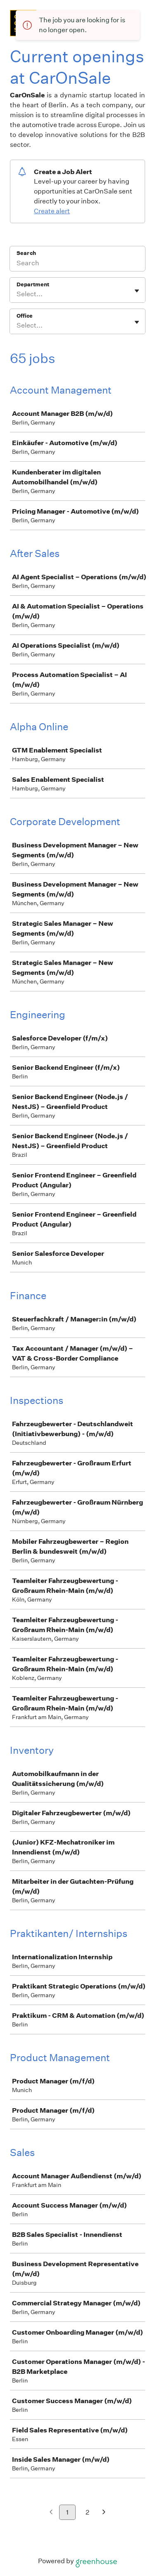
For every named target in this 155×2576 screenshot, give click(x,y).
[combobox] (17, 294)
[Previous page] (51, 2512)
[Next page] (104, 2512)
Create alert (52, 211)
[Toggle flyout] (137, 291)
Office (25, 315)
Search (26, 253)
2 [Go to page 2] (87, 2512)
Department (33, 284)
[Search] (77, 264)
